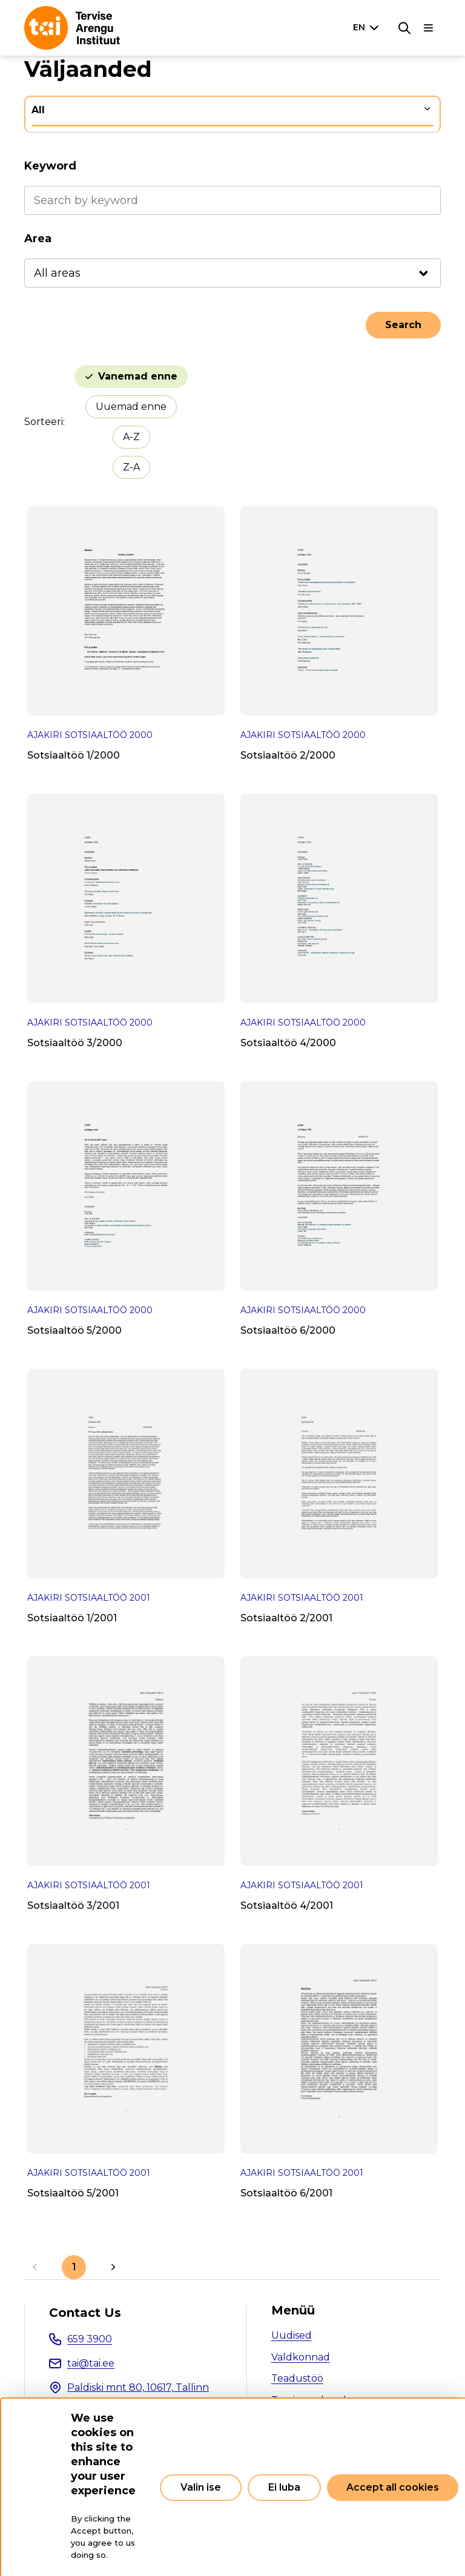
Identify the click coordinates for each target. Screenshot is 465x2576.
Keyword (50, 166)
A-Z (131, 437)
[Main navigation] (429, 28)
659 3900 (89, 2339)
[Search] (404, 28)
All (38, 110)
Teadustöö (297, 2378)
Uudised (291, 2335)
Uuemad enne (131, 406)
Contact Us (85, 2312)
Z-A (131, 467)
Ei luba (284, 2487)
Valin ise (200, 2487)
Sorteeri (43, 421)
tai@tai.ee (90, 2363)
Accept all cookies (392, 2487)
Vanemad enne (137, 376)
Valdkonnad (300, 2357)
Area (37, 238)
